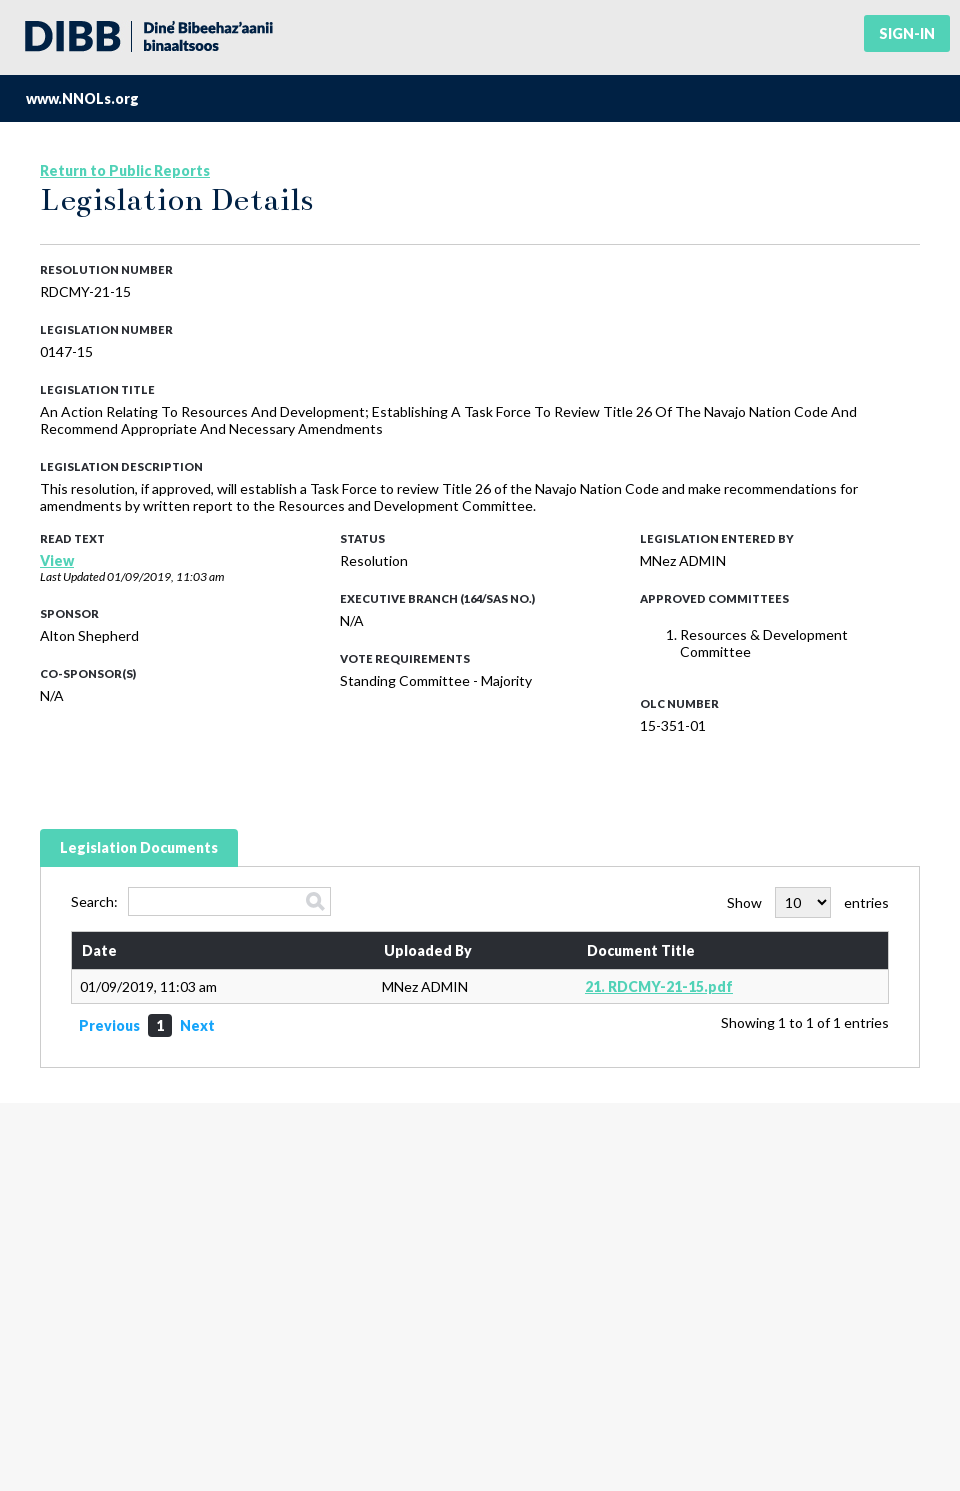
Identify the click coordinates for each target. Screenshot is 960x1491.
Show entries (808, 902)
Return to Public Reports (125, 170)
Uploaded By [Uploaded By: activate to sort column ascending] (428, 950)
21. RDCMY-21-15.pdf (659, 986)
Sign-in (907, 33)
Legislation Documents (139, 847)
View (57, 560)
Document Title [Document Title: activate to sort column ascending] (641, 950)
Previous (109, 1025)
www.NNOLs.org (82, 98)
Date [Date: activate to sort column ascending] (99, 950)
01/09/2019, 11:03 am (165, 576)
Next (197, 1025)
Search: (201, 901)
